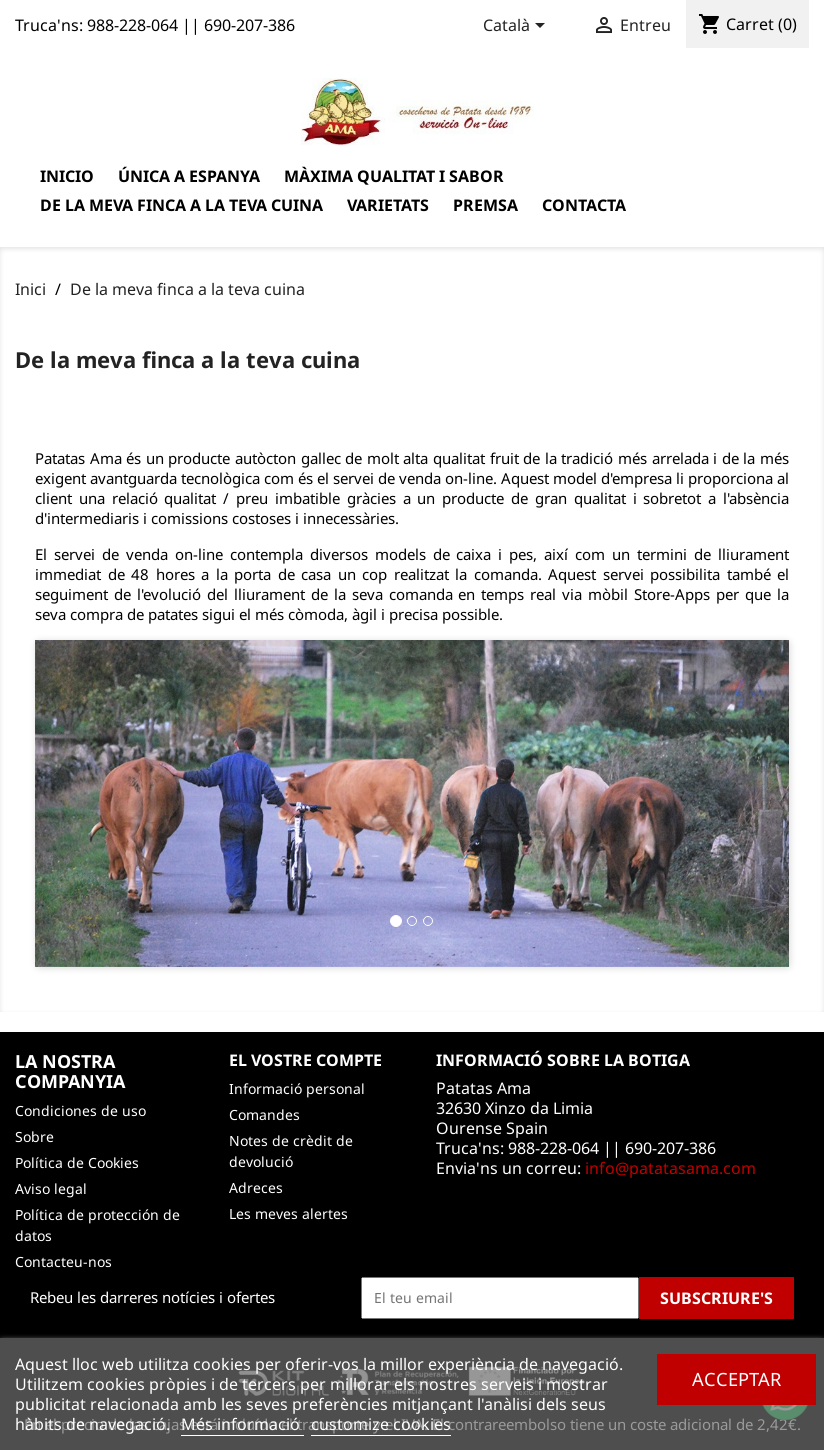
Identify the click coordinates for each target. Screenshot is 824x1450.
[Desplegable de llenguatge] (517, 27)
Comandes (264, 1114)
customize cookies (381, 1424)
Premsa (485, 205)
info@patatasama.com (670, 1168)
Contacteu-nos (63, 1261)
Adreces (256, 1187)
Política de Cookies (77, 1162)
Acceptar (736, 1378)
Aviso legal (51, 1188)
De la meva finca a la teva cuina (181, 205)
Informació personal (297, 1088)
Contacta (584, 205)
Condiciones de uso (80, 1110)
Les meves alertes (288, 1213)
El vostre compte (305, 1060)
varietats (388, 205)
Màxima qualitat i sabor (394, 176)
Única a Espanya (189, 176)
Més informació (242, 1424)
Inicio (67, 176)
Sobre (34, 1136)
